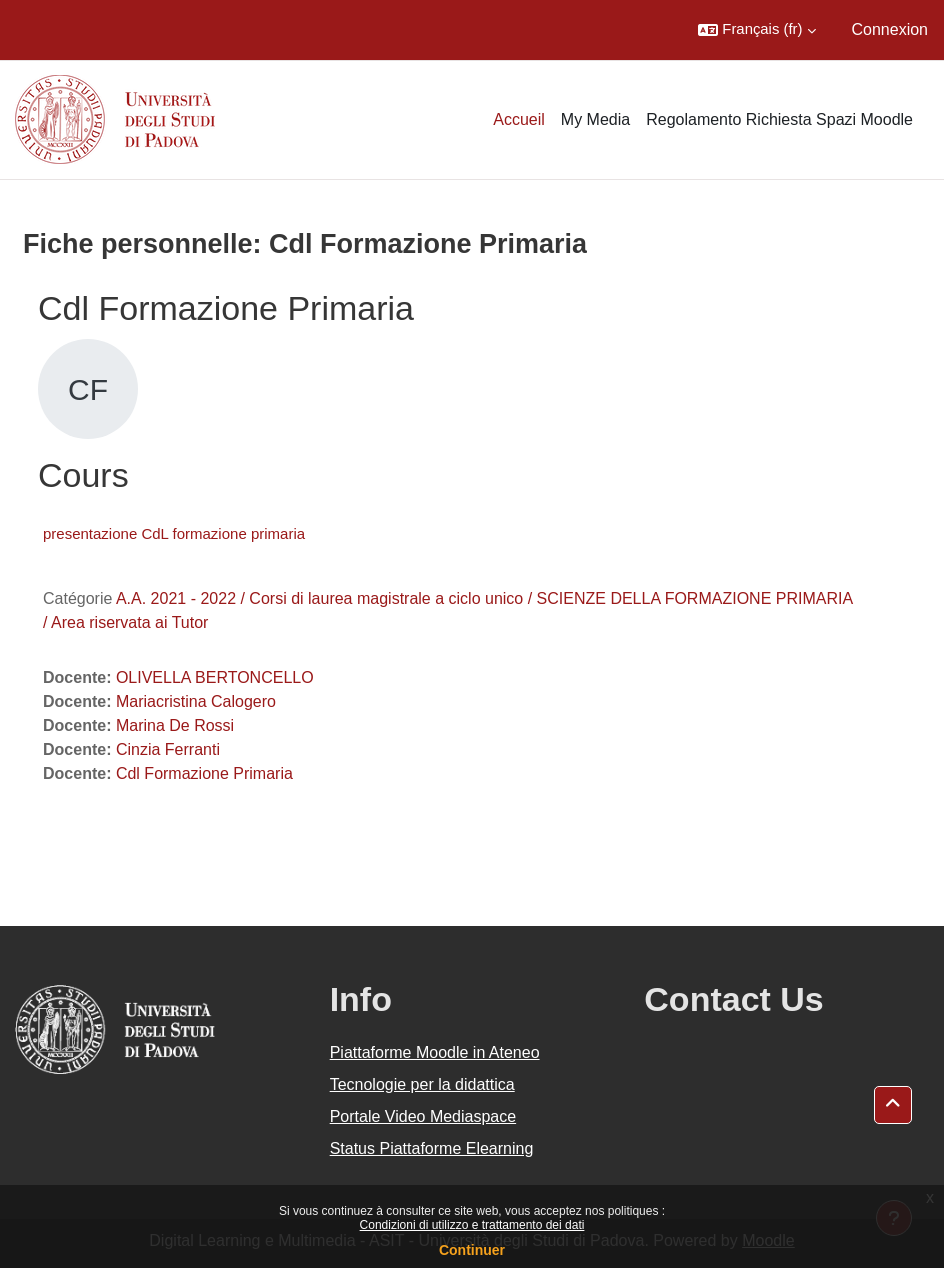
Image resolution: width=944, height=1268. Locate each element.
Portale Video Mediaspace (423, 1116)
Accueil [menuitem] (519, 119)
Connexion (890, 29)
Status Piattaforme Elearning (432, 1148)
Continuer (472, 1250)
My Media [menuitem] (595, 119)
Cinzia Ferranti (168, 749)
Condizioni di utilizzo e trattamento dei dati (472, 1225)
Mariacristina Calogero (196, 701)
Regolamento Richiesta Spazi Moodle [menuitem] (779, 119)
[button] (756, 30)
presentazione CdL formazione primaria (174, 533)
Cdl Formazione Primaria (204, 773)
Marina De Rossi (175, 725)
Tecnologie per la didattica (422, 1084)
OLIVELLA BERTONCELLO (215, 677)
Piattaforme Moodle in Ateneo (435, 1052)
